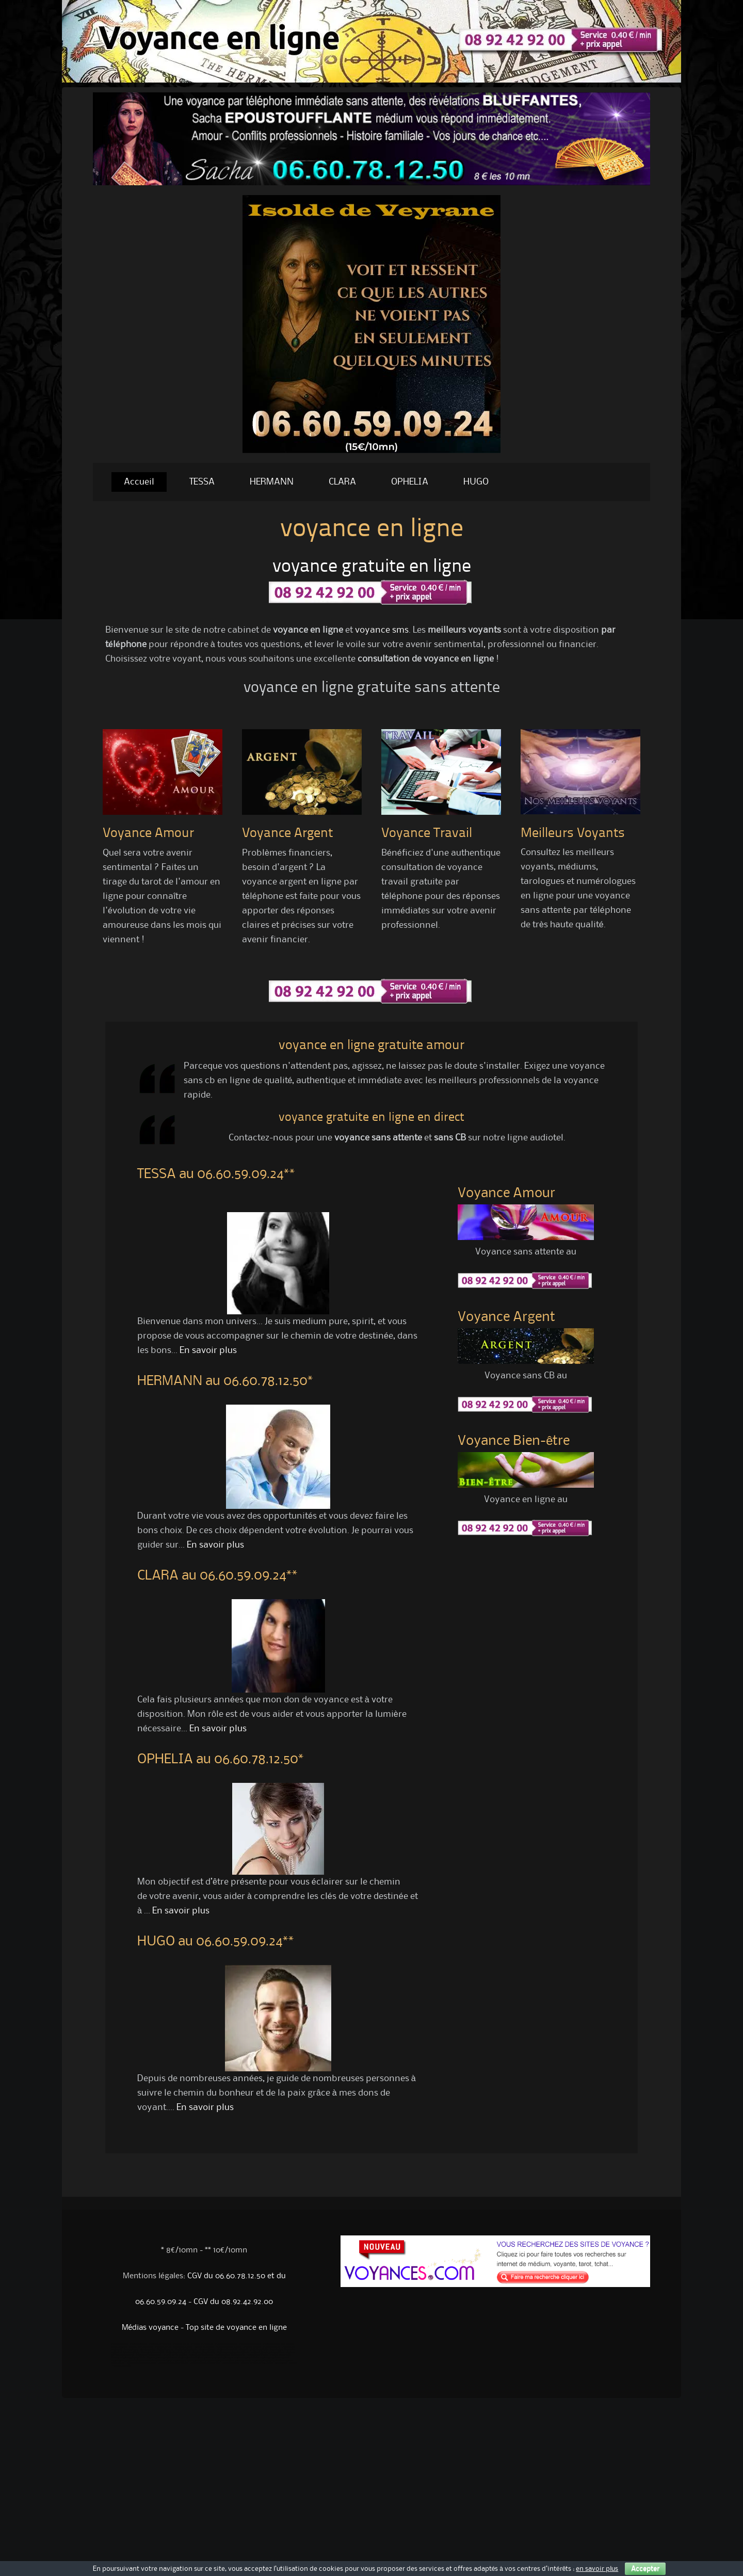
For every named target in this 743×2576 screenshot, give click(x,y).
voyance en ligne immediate (125, 2353)
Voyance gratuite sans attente (278, 2344)
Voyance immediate (227, 2350)
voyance (293, 2363)
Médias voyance (150, 2327)
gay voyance (281, 2363)
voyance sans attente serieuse (205, 2363)
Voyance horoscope (202, 2344)
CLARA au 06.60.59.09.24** (217, 1576)
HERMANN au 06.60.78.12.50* (225, 1381)
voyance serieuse (230, 2363)
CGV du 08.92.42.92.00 (233, 2302)
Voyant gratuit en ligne (175, 2355)
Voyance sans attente (226, 2344)
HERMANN (272, 482)
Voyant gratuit (185, 2358)
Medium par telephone (141, 2347)
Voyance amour (207, 2350)
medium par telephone (238, 2361)
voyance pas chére (121, 2366)
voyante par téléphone (201, 2355)
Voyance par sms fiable (132, 2358)
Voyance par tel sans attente (161, 2358)
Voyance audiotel (271, 2347)
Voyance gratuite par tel (178, 2353)
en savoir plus (597, 2569)
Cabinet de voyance (204, 2347)
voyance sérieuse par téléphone (127, 2361)
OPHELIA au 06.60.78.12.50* (220, 1759)
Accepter (645, 2569)
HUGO (476, 482)
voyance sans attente (257, 2355)
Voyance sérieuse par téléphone (233, 2353)
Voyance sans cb (119, 2344)
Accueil (139, 482)
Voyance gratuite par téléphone (267, 2353)
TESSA (202, 482)
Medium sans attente (186, 2350)
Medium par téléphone (207, 2358)
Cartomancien (147, 2350)
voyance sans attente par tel (274, 2358)
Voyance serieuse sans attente (267, 2361)
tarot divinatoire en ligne (158, 2361)
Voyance (243, 2350)
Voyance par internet (160, 2344)
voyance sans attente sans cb (230, 2355)
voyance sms (382, 630)
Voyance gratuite (138, 2344)
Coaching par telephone (282, 2350)
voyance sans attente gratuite (173, 2363)
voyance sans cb (181, 2361)
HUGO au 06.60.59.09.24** (215, 1942)
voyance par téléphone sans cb (207, 2361)
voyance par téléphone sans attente (239, 2358)
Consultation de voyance (228, 2347)
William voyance (119, 2347)
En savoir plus (208, 1350)
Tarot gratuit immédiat (152, 2353)
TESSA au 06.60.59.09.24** (216, 1174)
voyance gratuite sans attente (141, 2363)
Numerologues (131, 2350)
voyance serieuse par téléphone (257, 2363)
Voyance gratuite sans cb (148, 2355)
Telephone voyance (182, 2347)
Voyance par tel (181, 2344)
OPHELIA (409, 482)
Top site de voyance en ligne (236, 2327)
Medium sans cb (165, 2350)
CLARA (342, 482)
